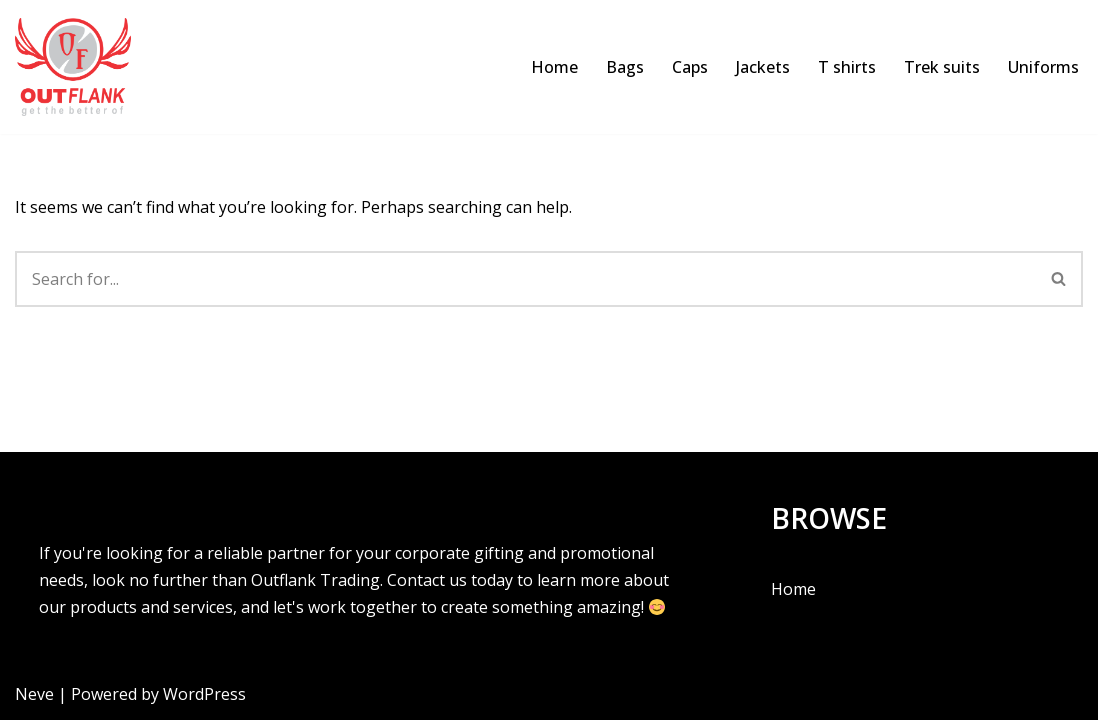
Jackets (763, 67)
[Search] (525, 279)
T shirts (847, 67)
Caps (690, 67)
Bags (625, 67)
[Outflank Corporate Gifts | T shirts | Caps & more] (78, 67)
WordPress (204, 694)
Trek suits (942, 67)
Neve (34, 694)
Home (554, 67)
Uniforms (1043, 67)
